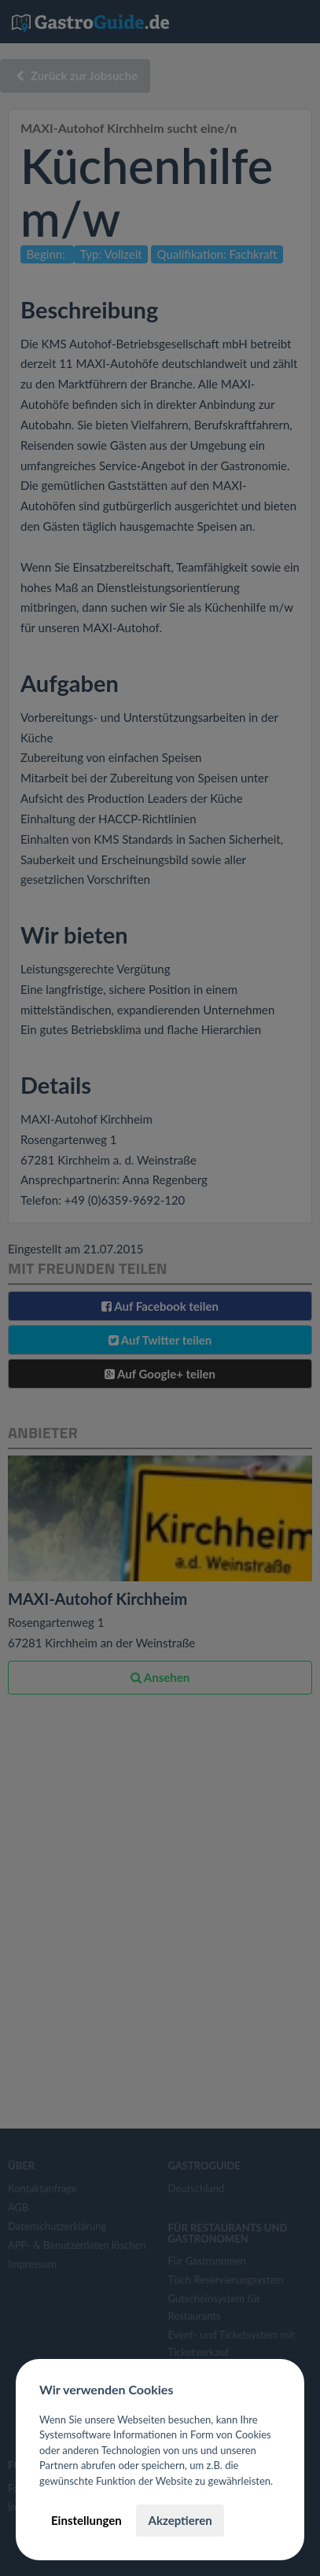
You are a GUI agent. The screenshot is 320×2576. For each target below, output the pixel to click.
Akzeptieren (179, 2520)
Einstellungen (86, 2520)
